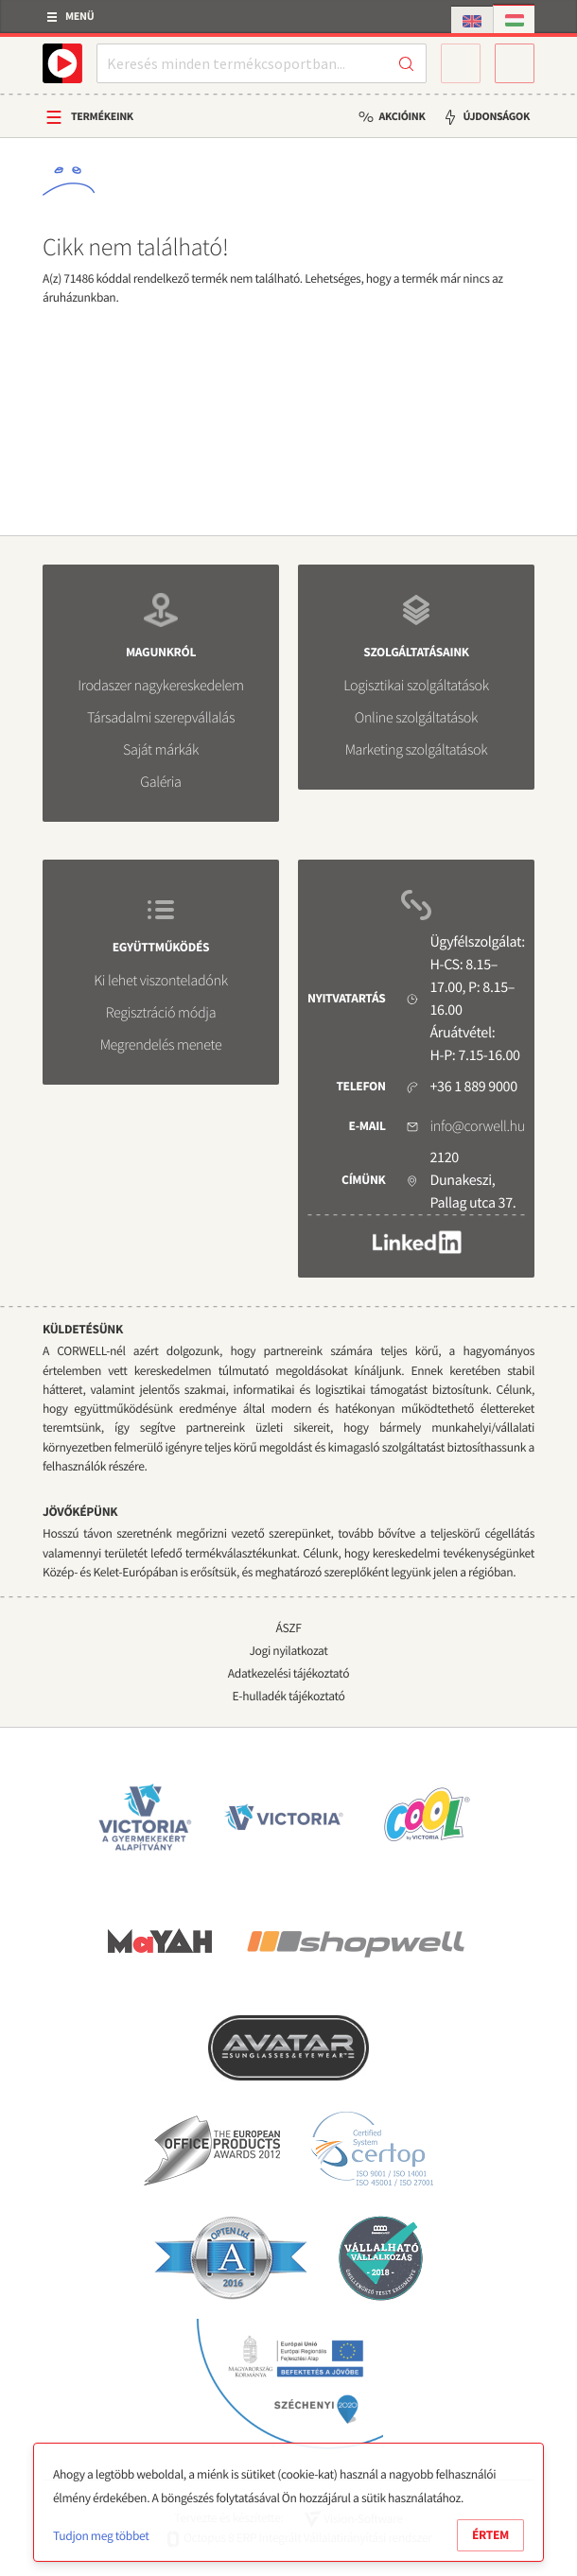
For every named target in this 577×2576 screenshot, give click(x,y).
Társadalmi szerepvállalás (161, 717)
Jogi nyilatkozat (288, 1651)
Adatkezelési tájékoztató (288, 1673)
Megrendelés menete (161, 1045)
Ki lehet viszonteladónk (161, 980)
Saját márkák (161, 749)
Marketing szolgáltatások (416, 749)
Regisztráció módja (161, 1012)
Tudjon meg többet (101, 2536)
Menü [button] (79, 16)
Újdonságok (496, 117)
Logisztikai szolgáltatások (416, 685)
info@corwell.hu (476, 1126)
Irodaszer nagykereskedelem (160, 685)
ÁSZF (288, 1628)
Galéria (160, 782)
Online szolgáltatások (416, 717)
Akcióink (401, 117)
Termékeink (102, 117)
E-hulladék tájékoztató (289, 1696)
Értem (490, 2535)
